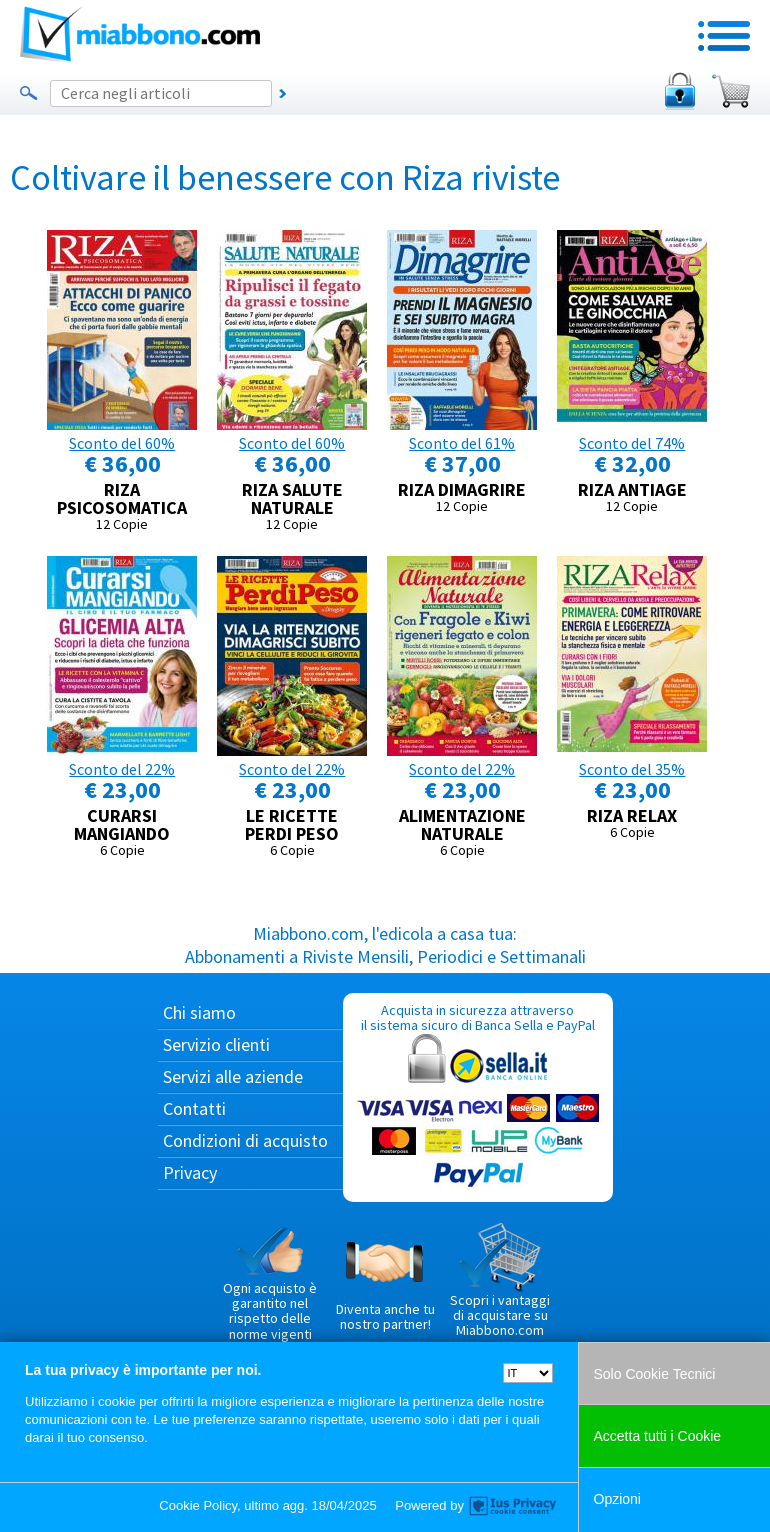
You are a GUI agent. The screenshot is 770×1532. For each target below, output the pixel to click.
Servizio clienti (216, 1044)
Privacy (190, 1172)
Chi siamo (199, 1012)
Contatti (194, 1108)
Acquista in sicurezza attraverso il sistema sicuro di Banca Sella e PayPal (478, 1096)
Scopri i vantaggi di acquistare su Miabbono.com (500, 1281)
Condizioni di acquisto (245, 1140)
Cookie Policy (198, 1505)
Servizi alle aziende (233, 1076)
